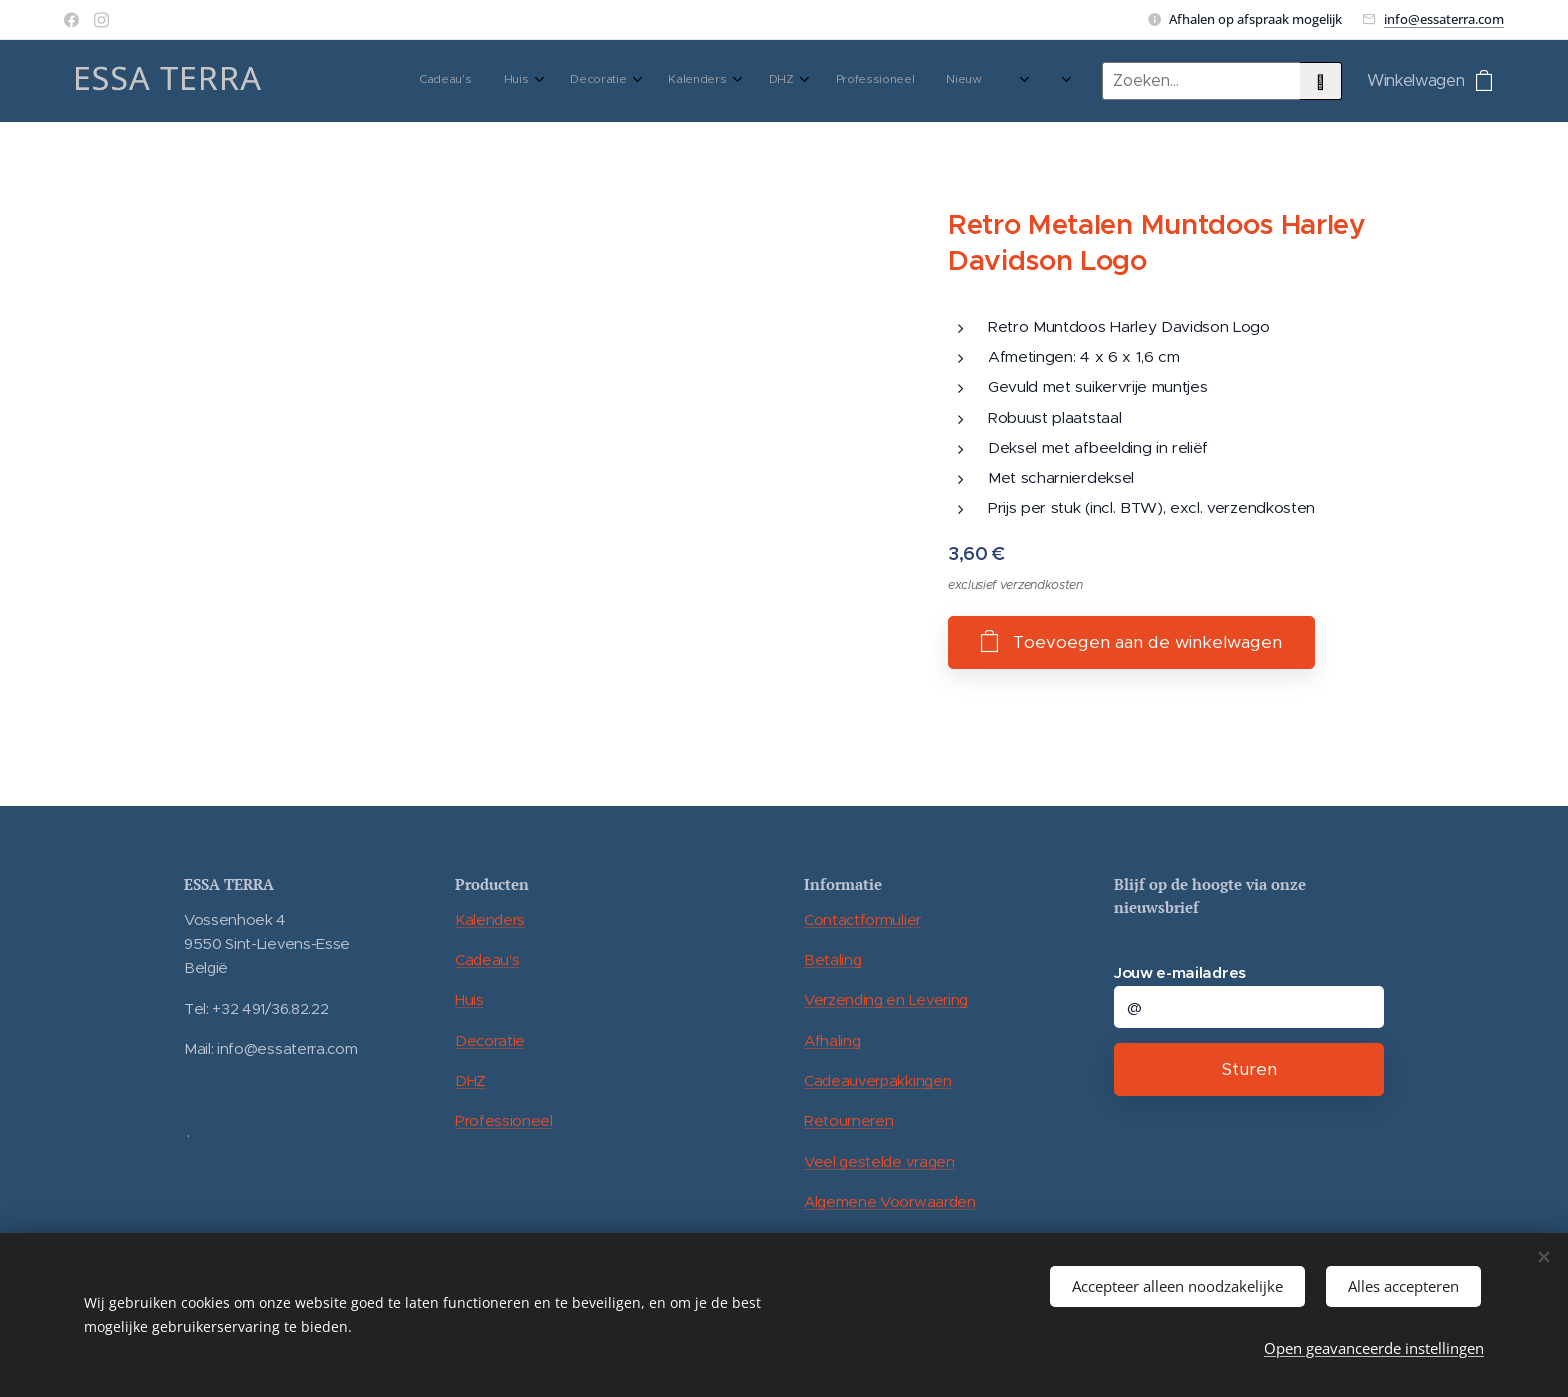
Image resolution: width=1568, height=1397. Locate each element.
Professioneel (504, 1120)
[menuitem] (733, 81)
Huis (469, 999)
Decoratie (490, 1040)
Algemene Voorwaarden (890, 1201)
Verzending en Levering (886, 999)
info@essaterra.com (1444, 19)
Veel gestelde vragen (879, 1161)
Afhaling (832, 1040)
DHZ (470, 1080)
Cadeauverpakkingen (877, 1080)
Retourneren (848, 1120)
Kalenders (490, 919)
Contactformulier (862, 919)
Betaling (832, 959)
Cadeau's (487, 959)
